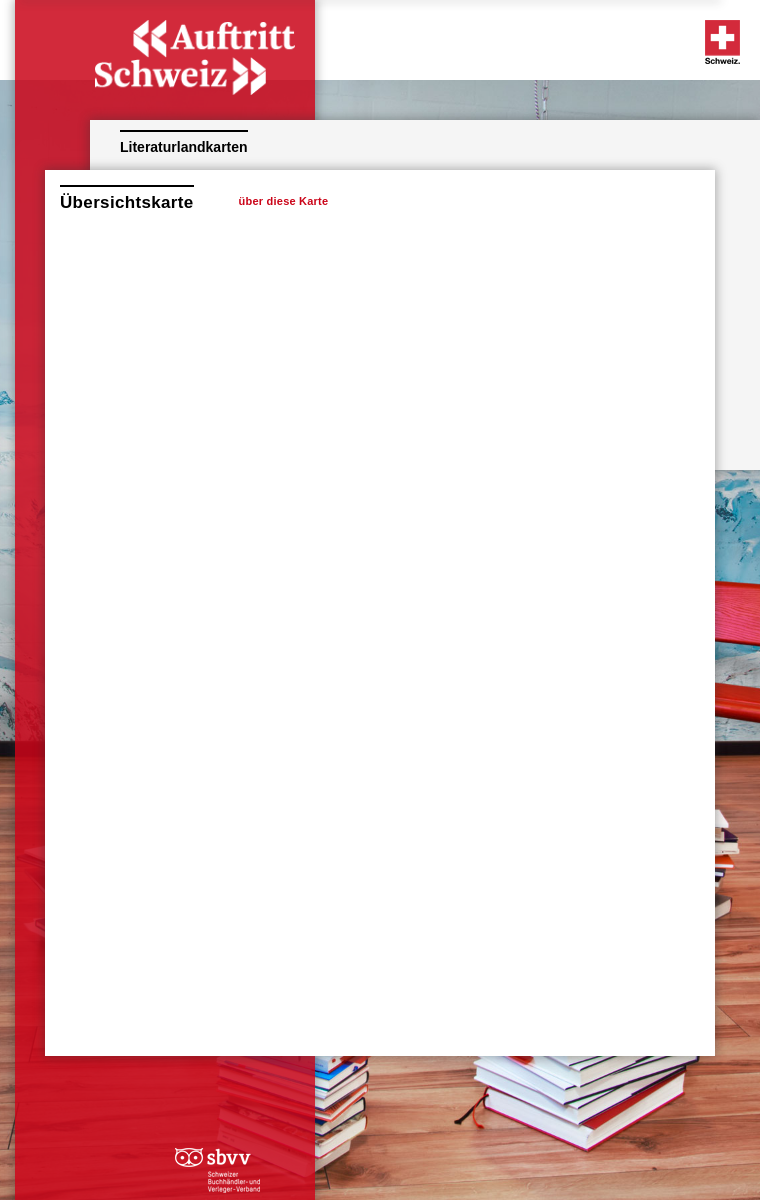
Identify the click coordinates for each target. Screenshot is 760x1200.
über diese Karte (284, 201)
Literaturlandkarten (184, 147)
